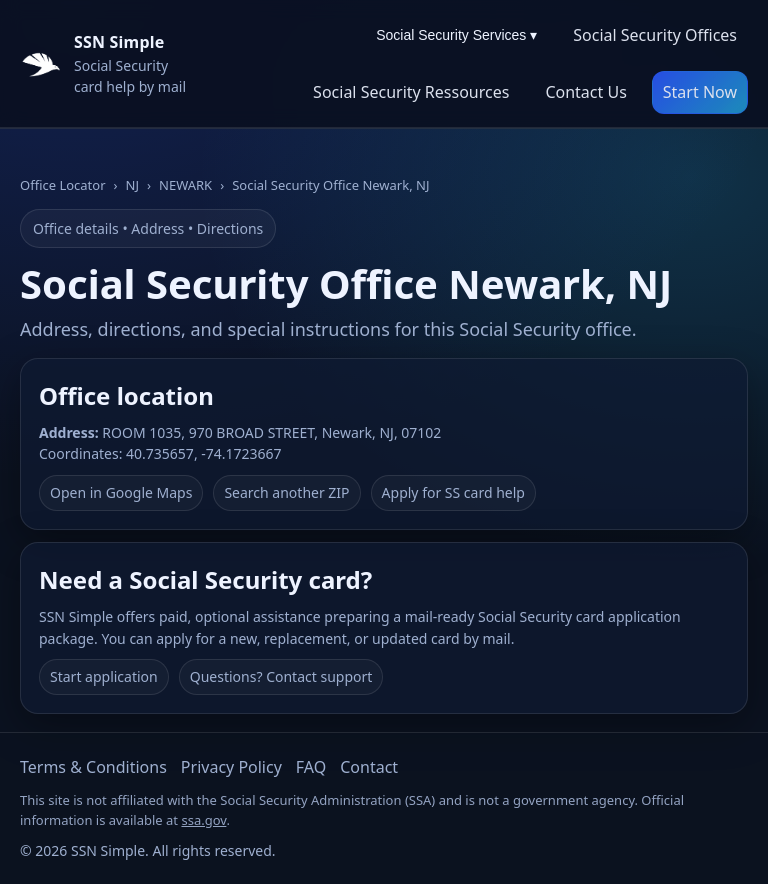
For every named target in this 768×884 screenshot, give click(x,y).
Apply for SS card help (453, 492)
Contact (369, 767)
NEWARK (185, 185)
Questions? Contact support (281, 676)
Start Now (700, 92)
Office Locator (63, 185)
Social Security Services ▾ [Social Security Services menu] (456, 35)
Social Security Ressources (411, 92)
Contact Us (585, 92)
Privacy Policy (231, 767)
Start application (104, 676)
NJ (132, 185)
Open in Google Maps (121, 492)
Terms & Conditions (93, 767)
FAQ (311, 767)
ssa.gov (203, 820)
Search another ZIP (286, 492)
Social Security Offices (655, 35)
